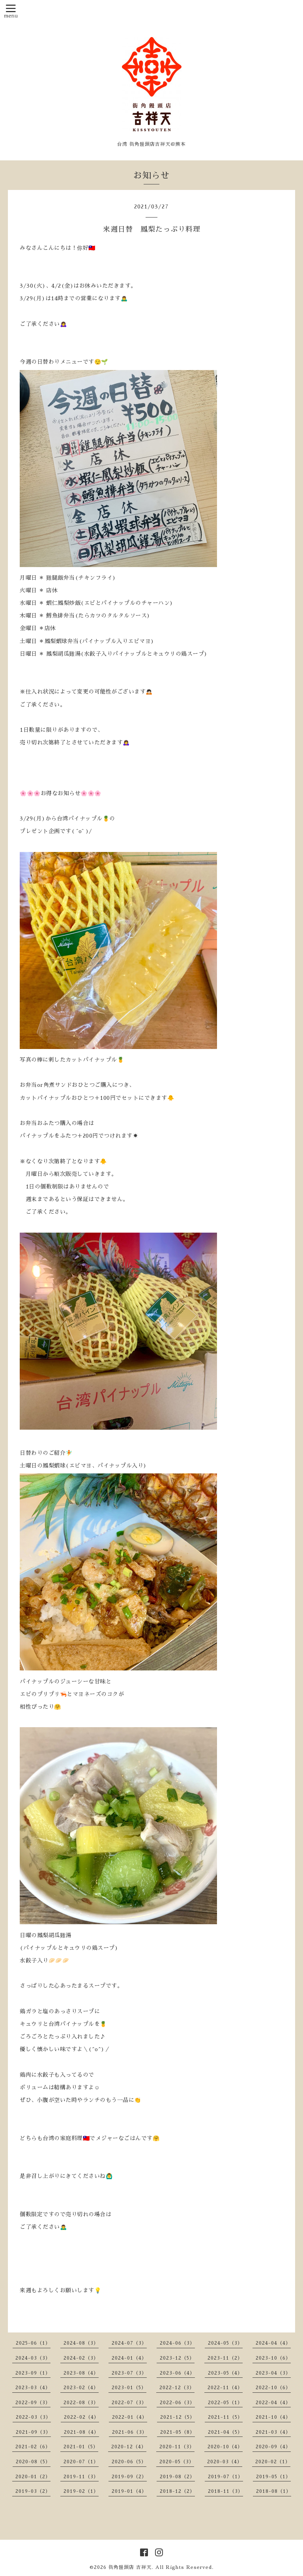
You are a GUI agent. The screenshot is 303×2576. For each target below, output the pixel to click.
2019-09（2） (129, 2476)
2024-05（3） (225, 2343)
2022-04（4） (273, 2402)
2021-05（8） (177, 2432)
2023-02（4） (81, 2387)
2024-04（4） (273, 2343)
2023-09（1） (32, 2373)
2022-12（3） (177, 2387)
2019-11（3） (81, 2476)
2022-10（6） (273, 2387)
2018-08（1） (273, 2491)
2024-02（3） (81, 2358)
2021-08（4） (81, 2432)
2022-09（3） (32, 2402)
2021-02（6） (32, 2446)
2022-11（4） (225, 2387)
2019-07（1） (225, 2476)
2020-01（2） (32, 2476)
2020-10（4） (225, 2446)
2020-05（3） (176, 2461)
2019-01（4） (129, 2491)
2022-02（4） (81, 2417)
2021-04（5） (225, 2432)
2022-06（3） (177, 2402)
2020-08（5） (33, 2461)
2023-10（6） (273, 2358)
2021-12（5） (177, 2417)
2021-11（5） (225, 2417)
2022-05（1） (225, 2402)
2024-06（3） (177, 2343)
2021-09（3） (33, 2432)
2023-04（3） (273, 2373)
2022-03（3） (33, 2417)
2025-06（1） (33, 2343)
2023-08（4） (81, 2373)
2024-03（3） (32, 2358)
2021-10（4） (273, 2417)
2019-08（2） (177, 2476)
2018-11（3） (225, 2491)
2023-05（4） (225, 2373)
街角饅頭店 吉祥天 (130, 2567)
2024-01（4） (129, 2358)
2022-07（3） (129, 2402)
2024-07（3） (129, 2343)
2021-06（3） (129, 2432)
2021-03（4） (273, 2432)
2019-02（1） (81, 2491)
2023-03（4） (32, 2387)
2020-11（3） (177, 2446)
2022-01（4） (129, 2417)
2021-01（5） (81, 2446)
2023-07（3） (129, 2373)
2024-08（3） (81, 2343)
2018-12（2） (177, 2491)
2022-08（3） (81, 2402)
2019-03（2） (32, 2491)
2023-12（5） (177, 2358)
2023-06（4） (177, 2373)
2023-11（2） (225, 2358)
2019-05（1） (273, 2476)
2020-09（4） (273, 2446)
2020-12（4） (128, 2446)
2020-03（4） (224, 2461)
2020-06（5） (129, 2461)
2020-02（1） (272, 2461)
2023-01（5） (129, 2387)
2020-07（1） (81, 2461)
